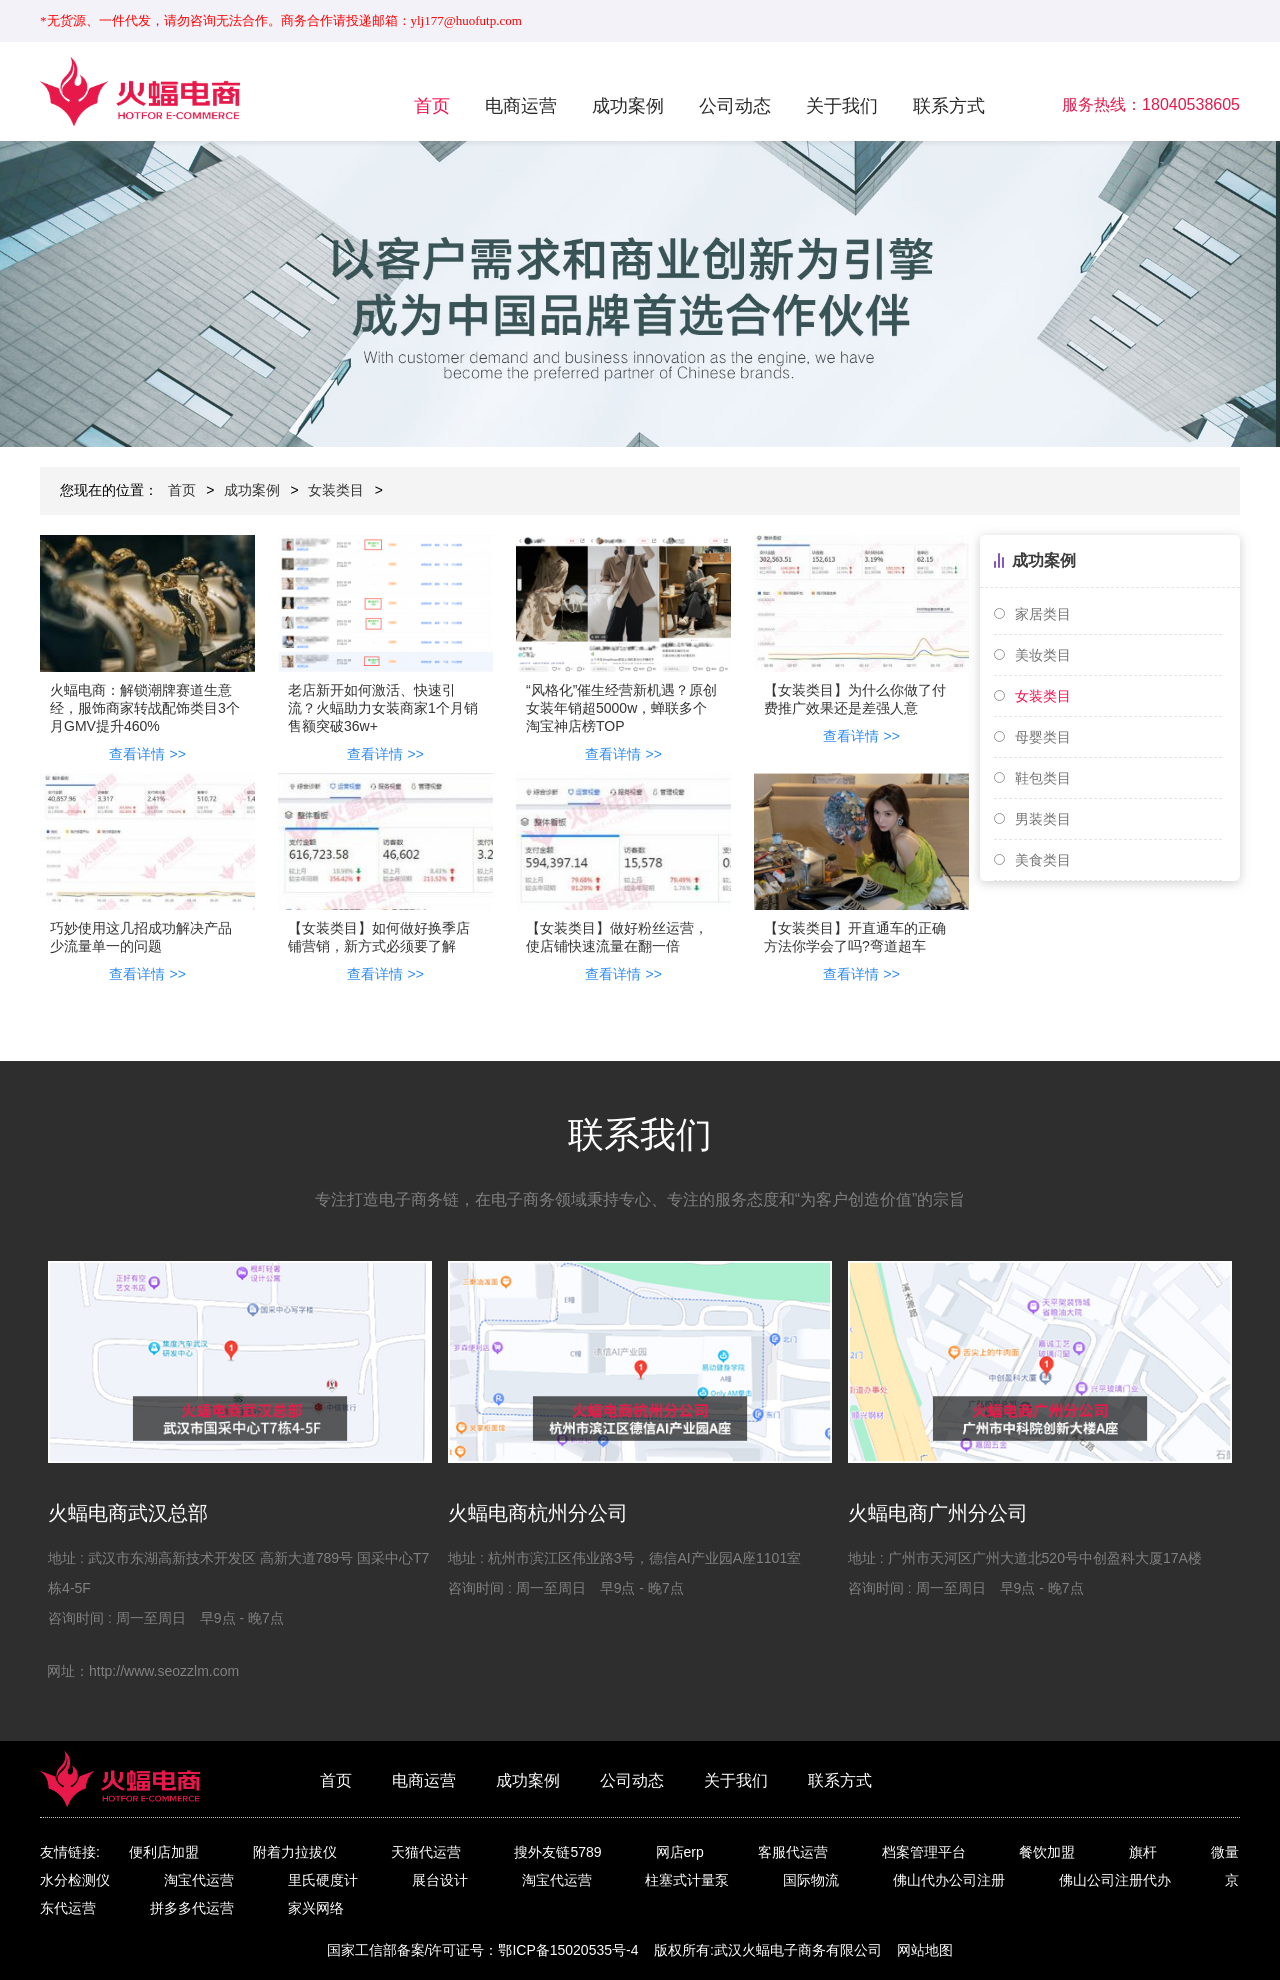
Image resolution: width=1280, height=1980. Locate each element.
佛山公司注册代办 (1115, 1880)
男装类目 (1043, 819)
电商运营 (521, 106)
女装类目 (336, 490)
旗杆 (1143, 1852)
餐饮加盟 (1047, 1852)
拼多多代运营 (192, 1908)
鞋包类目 (1043, 778)
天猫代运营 (426, 1852)
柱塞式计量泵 (687, 1880)
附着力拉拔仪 (295, 1852)
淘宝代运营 (199, 1880)
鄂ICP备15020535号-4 (568, 1950)
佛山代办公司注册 (949, 1880)
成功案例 (628, 106)
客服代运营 (793, 1852)
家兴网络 (316, 1908)
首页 (432, 106)
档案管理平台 (924, 1852)
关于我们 (842, 106)
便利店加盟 (164, 1852)
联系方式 (949, 106)
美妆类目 (1043, 655)
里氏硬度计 (323, 1880)
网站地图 (925, 1950)
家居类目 (1043, 614)
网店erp (680, 1852)
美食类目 (1043, 860)
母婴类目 (1043, 737)
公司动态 (735, 106)
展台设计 (440, 1880)
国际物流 (811, 1880)
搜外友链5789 (557, 1852)
